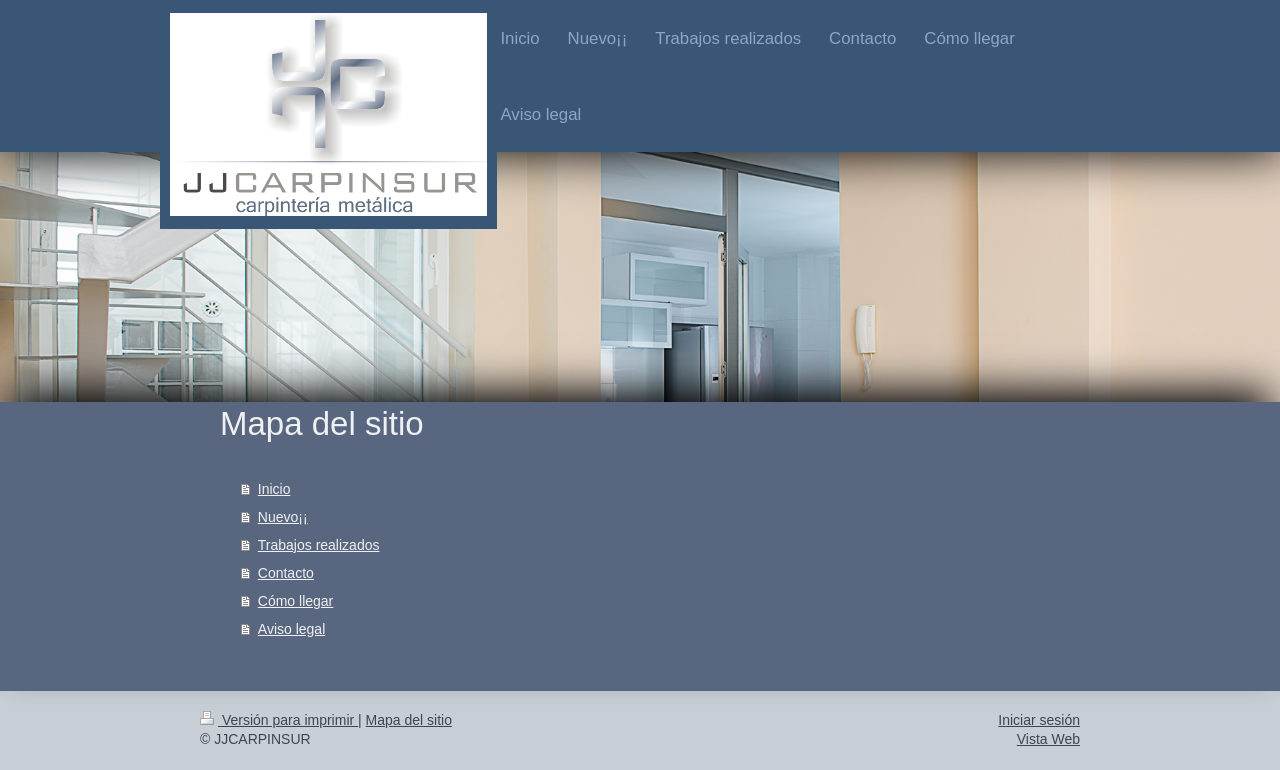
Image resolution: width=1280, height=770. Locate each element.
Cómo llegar (295, 601)
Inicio (274, 489)
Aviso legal (291, 629)
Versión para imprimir (279, 720)
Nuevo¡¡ (283, 517)
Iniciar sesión (1039, 720)
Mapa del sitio (409, 720)
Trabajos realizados (319, 545)
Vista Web (1048, 739)
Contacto (286, 573)
